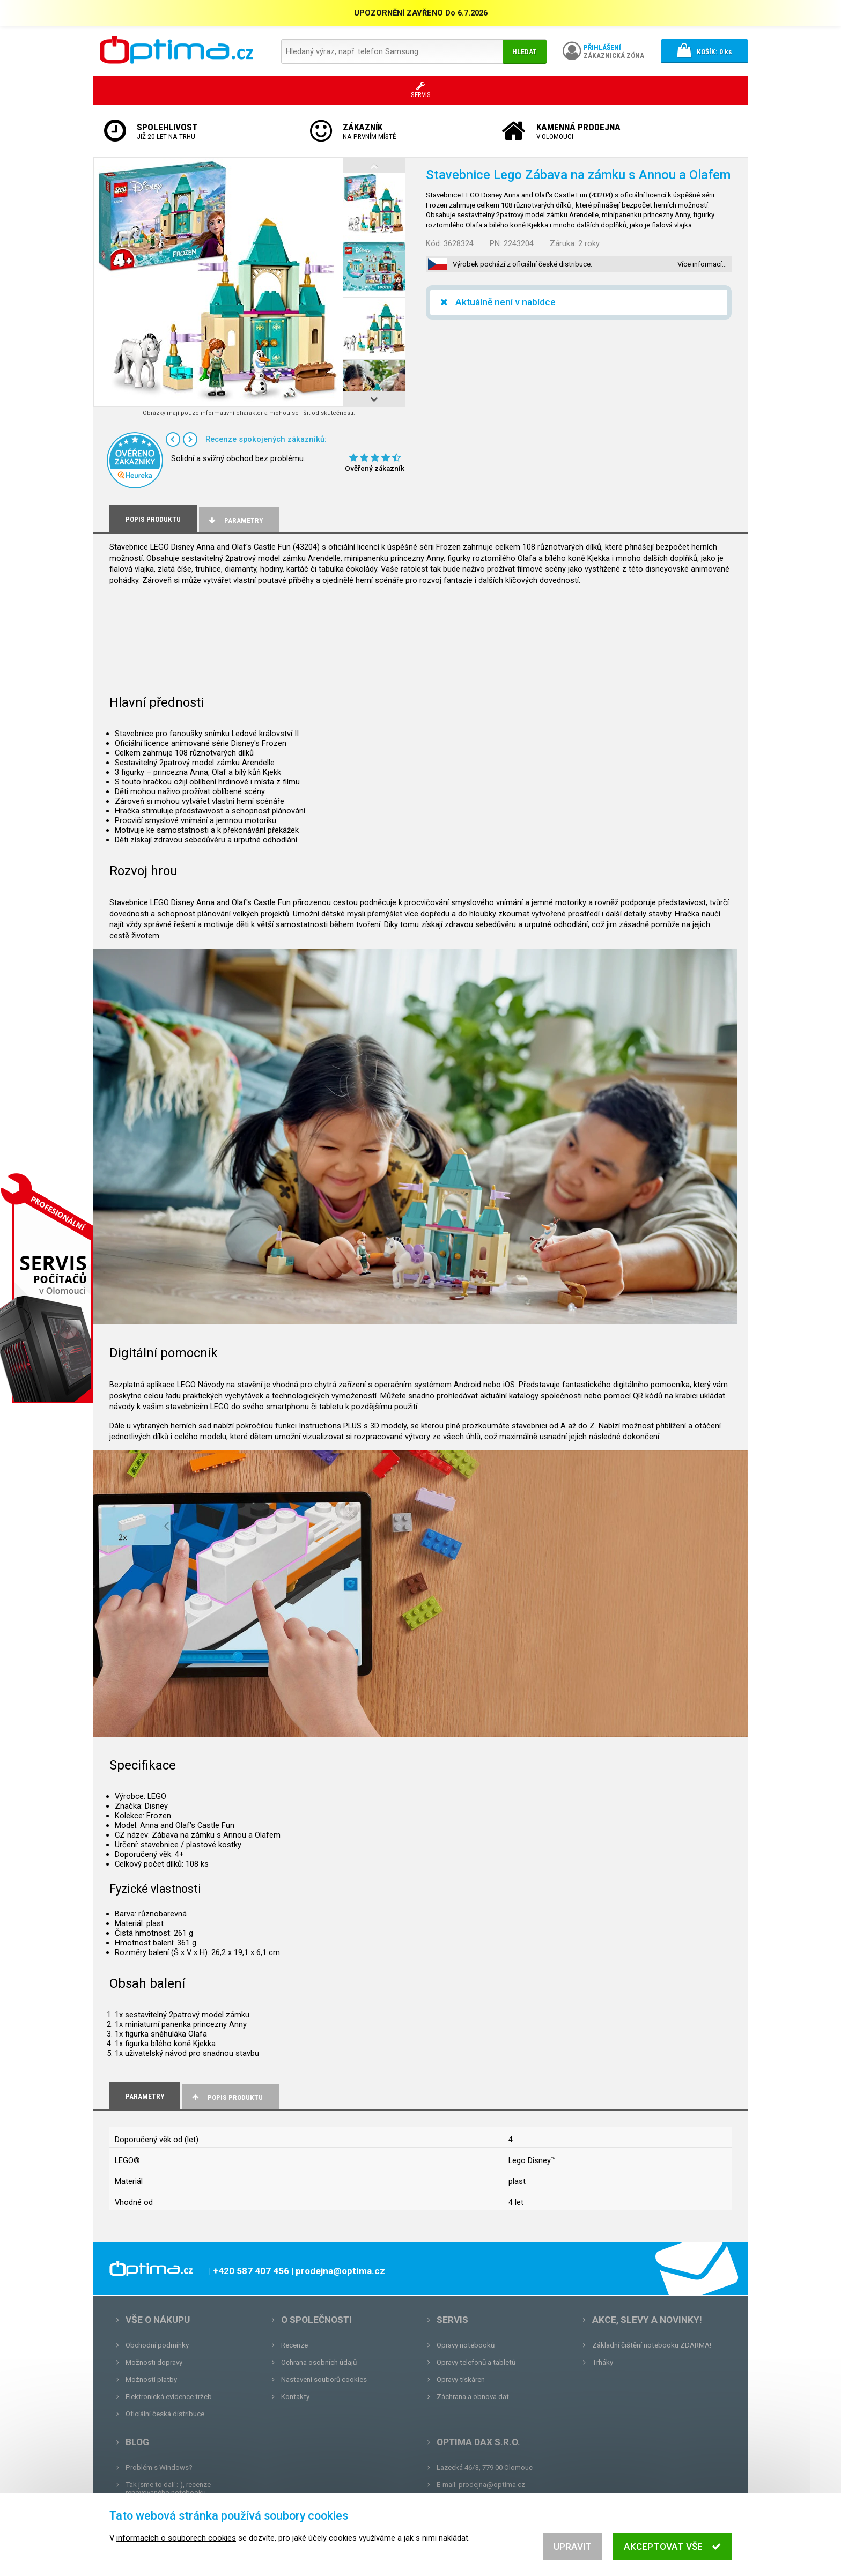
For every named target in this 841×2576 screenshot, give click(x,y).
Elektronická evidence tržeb (169, 2397)
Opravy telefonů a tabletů (476, 2362)
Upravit (573, 2546)
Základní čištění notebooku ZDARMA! (651, 2345)
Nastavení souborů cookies (324, 2379)
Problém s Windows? (159, 2467)
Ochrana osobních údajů (319, 2362)
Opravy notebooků (466, 2345)
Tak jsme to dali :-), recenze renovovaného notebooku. (168, 2489)
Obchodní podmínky (157, 2345)
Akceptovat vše (672, 2546)
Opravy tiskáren (461, 2379)
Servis (452, 2319)
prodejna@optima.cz (492, 2485)
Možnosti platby (151, 2379)
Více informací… (702, 264)
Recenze (294, 2345)
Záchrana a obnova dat (473, 2397)
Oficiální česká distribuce (165, 2414)
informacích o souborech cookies (176, 2538)
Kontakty (295, 2397)
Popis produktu (226, 2097)
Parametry (235, 520)
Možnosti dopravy (154, 2362)
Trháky (602, 2362)
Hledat (524, 52)
